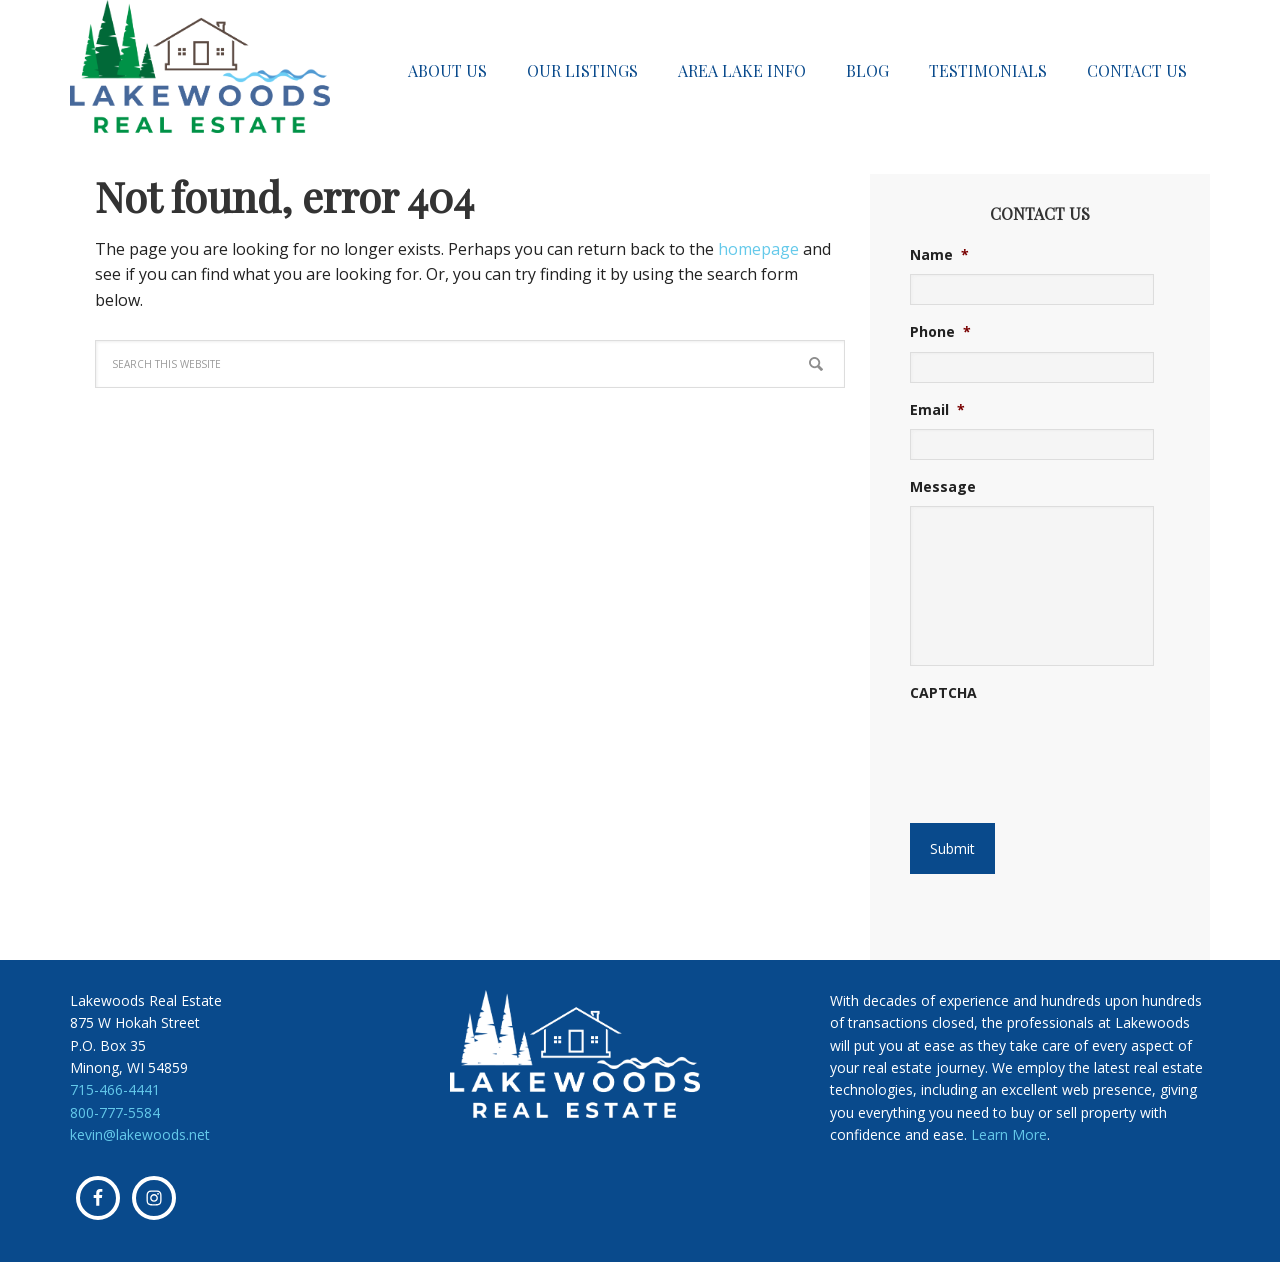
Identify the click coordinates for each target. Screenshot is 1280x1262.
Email (937, 410)
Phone (940, 332)
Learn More (1009, 1134)
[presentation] (1031, 744)
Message (943, 487)
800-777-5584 (115, 1112)
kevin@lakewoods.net (140, 1134)
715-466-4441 (115, 1089)
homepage (758, 249)
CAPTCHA (943, 693)
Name (939, 255)
